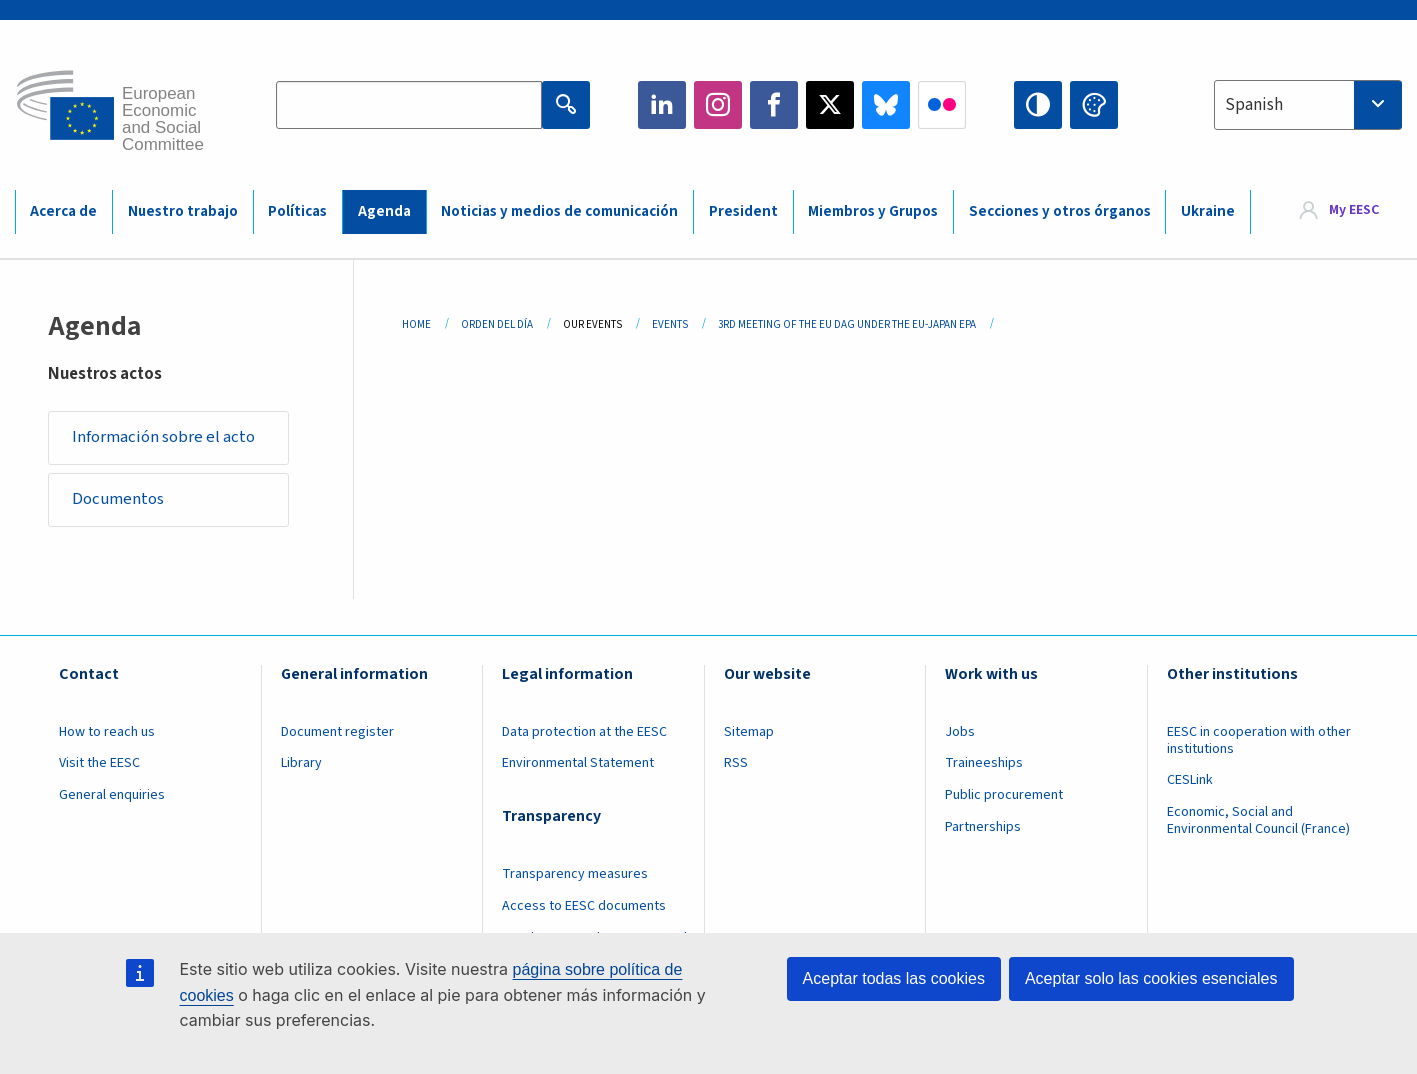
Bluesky (886, 105)
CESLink (1190, 782)
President (743, 211)
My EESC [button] (1354, 211)
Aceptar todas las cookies (894, 978)
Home (416, 324)
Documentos (119, 501)
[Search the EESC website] (409, 105)
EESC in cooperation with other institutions (1259, 742)
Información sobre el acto (164, 438)
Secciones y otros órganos (1060, 211)
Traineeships (984, 765)
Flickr (942, 105)
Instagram (718, 105)
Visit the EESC (99, 765)
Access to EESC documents (584, 908)
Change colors (1094, 105)
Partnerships (983, 829)
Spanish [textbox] (1254, 105)
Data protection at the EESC (584, 734)
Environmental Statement (578, 765)
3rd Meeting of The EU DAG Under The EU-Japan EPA (847, 324)
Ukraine (1208, 211)
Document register (337, 734)
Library (301, 765)
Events (670, 324)
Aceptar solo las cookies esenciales (1151, 978)
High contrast (1038, 105)
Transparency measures (575, 876)
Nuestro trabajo (183, 211)
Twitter (830, 105)
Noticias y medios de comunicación (559, 211)
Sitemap (749, 734)
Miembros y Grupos (873, 211)
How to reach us (107, 734)
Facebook (774, 105)
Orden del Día (497, 324)
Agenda (384, 211)
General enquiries (112, 797)
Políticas (297, 211)
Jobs (960, 734)
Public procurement (1004, 797)
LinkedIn (662, 105)
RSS (736, 765)
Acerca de (63, 211)
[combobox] (1308, 105)
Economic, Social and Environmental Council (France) (1260, 822)
